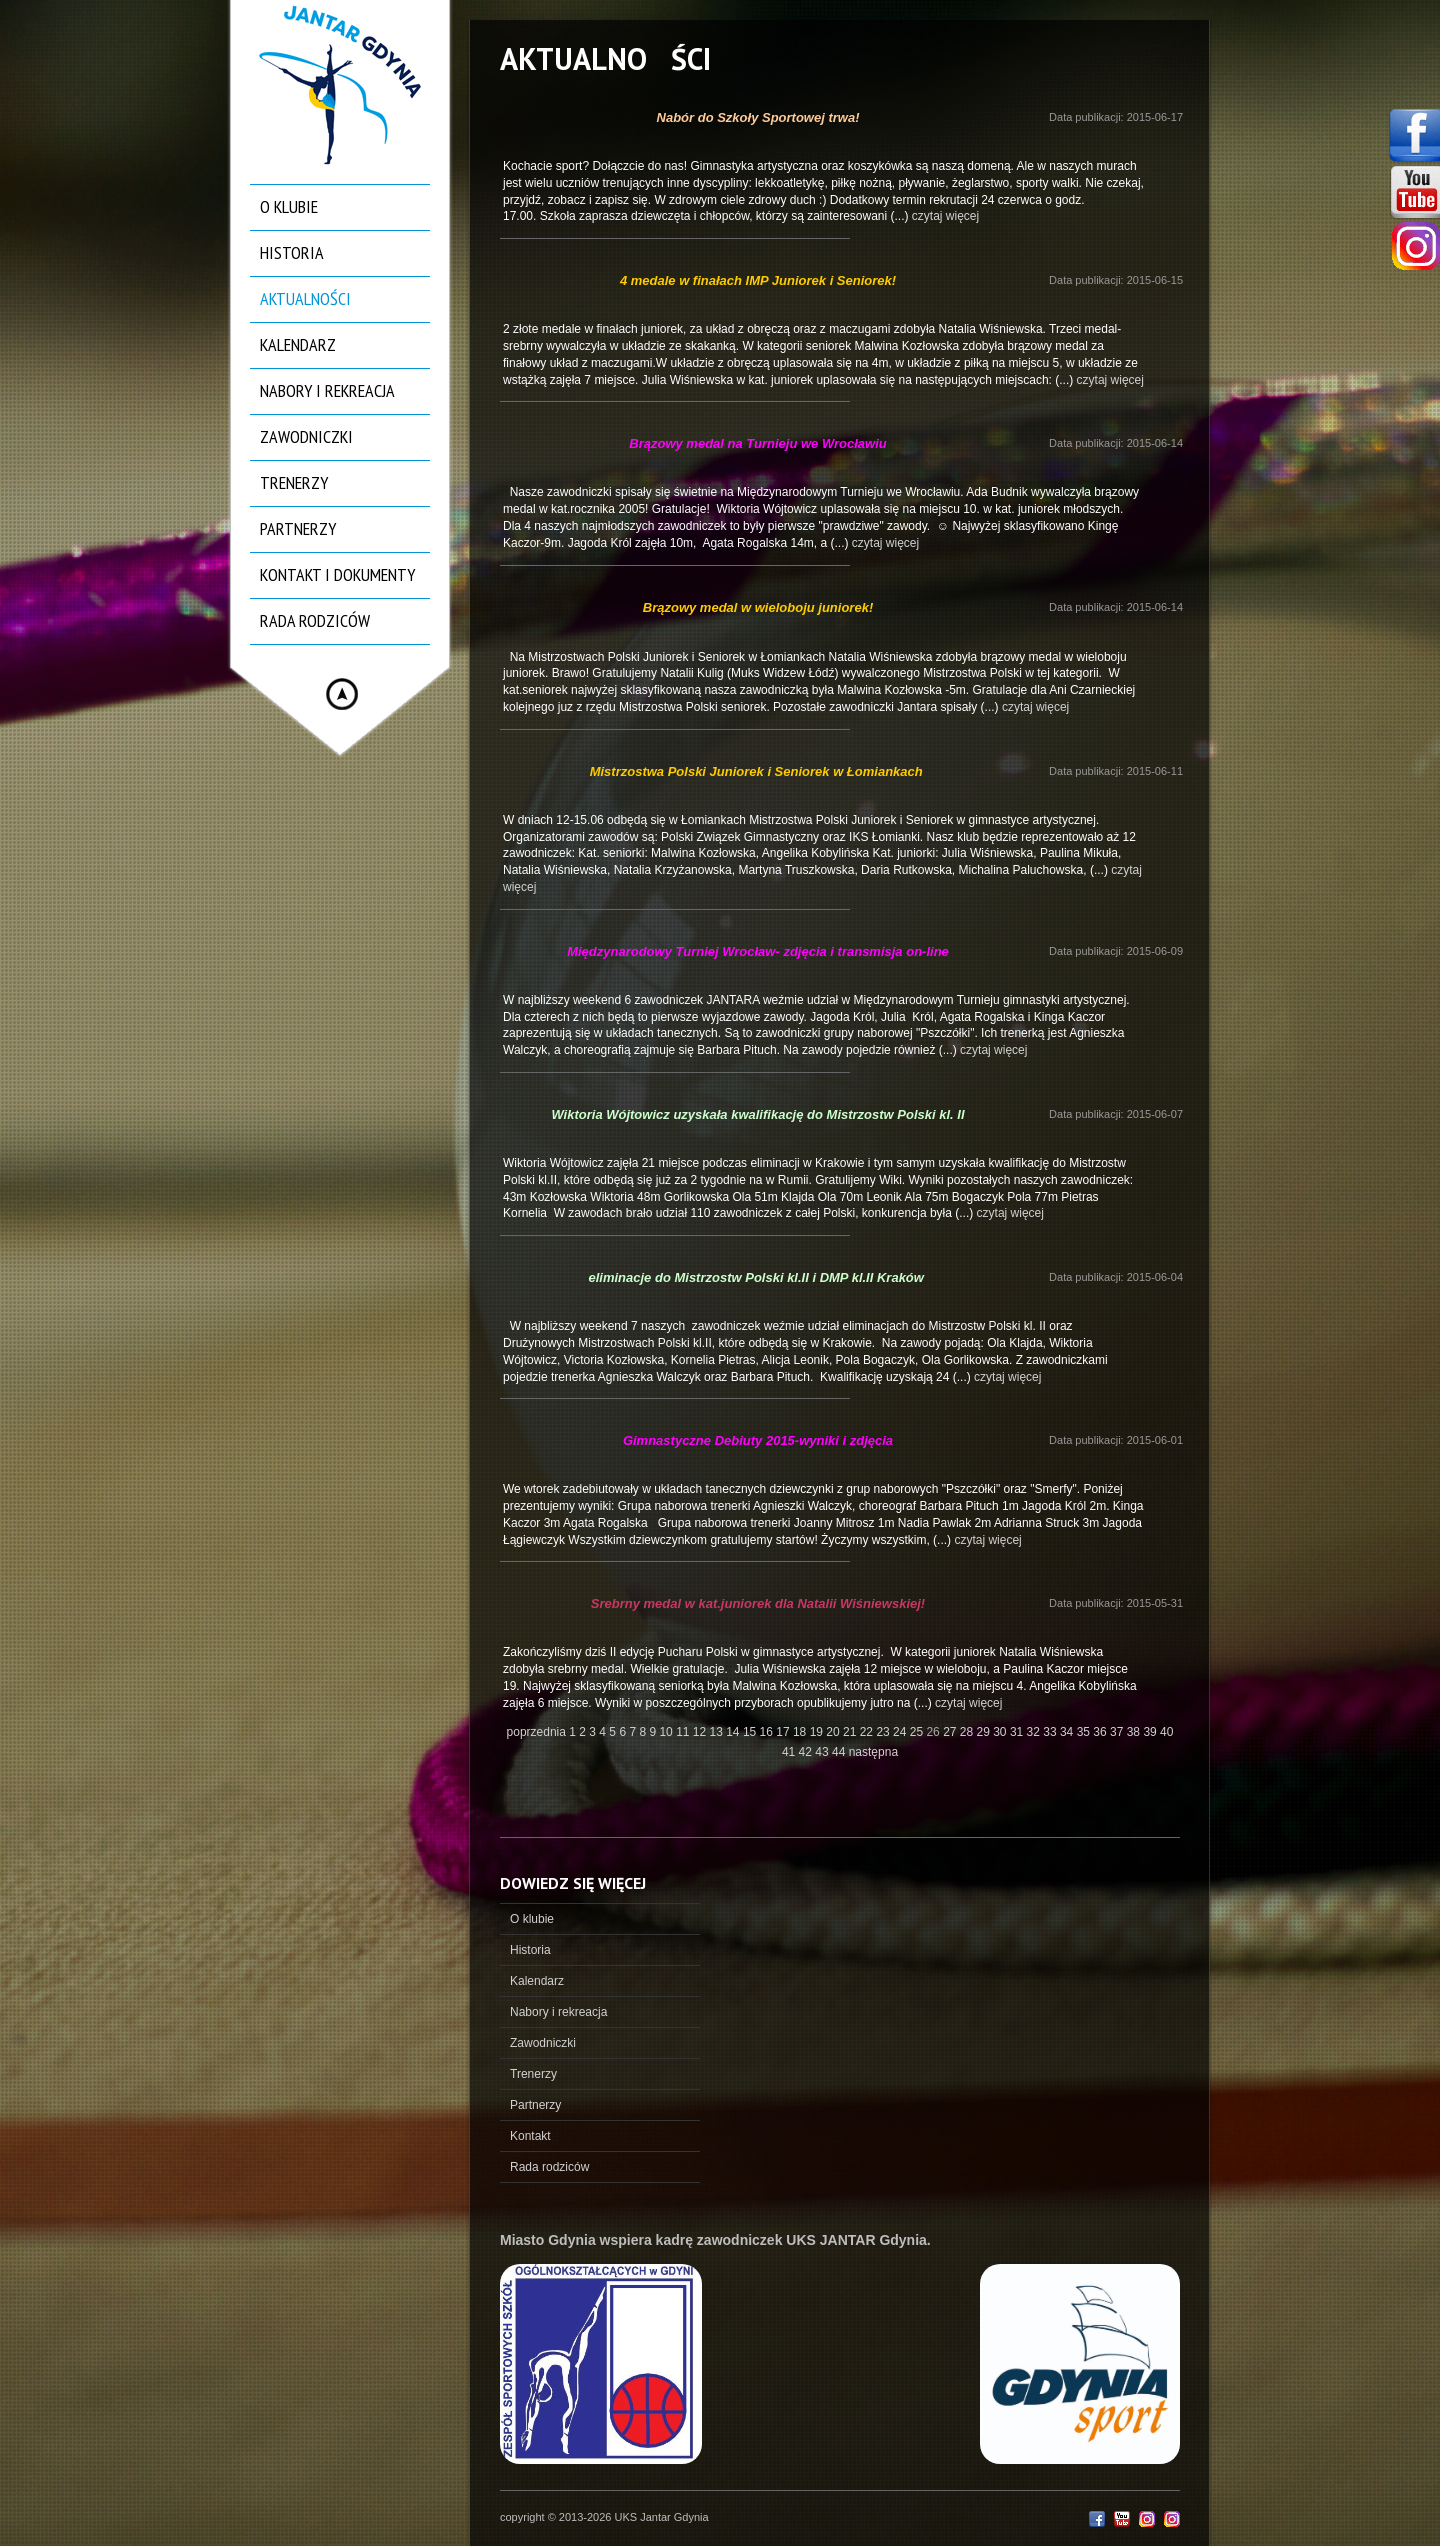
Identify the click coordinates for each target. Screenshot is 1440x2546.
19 (818, 1732)
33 (1051, 1732)
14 (734, 1732)
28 (968, 1732)
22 (868, 1732)
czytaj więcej (945, 216)
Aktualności (305, 298)
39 (1151, 1732)
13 (718, 1732)
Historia (292, 252)
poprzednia (536, 1732)
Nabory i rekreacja (327, 390)
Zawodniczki (306, 436)
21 (851, 1732)
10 (667, 1732)
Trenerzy (294, 482)
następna (873, 1752)
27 (951, 1732)
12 (701, 1732)
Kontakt (530, 2136)
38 (1135, 1732)
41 (790, 1752)
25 (918, 1732)
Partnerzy (298, 528)
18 (801, 1732)
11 (684, 1732)
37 (1118, 1732)
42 (807, 1752)
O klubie (289, 206)
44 (840, 1752)
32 (1035, 1732)
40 (1166, 1732)
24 (901, 1732)
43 (823, 1752)
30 (1001, 1732)
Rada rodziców (315, 620)
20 (834, 1732)
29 (985, 1732)
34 (1068, 1732)
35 (1085, 1732)
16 (768, 1732)
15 (751, 1732)
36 (1101, 1732)
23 (884, 1732)
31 (1018, 1732)
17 (784, 1732)
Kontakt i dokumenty (337, 574)
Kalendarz (298, 344)
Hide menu (342, 694)
